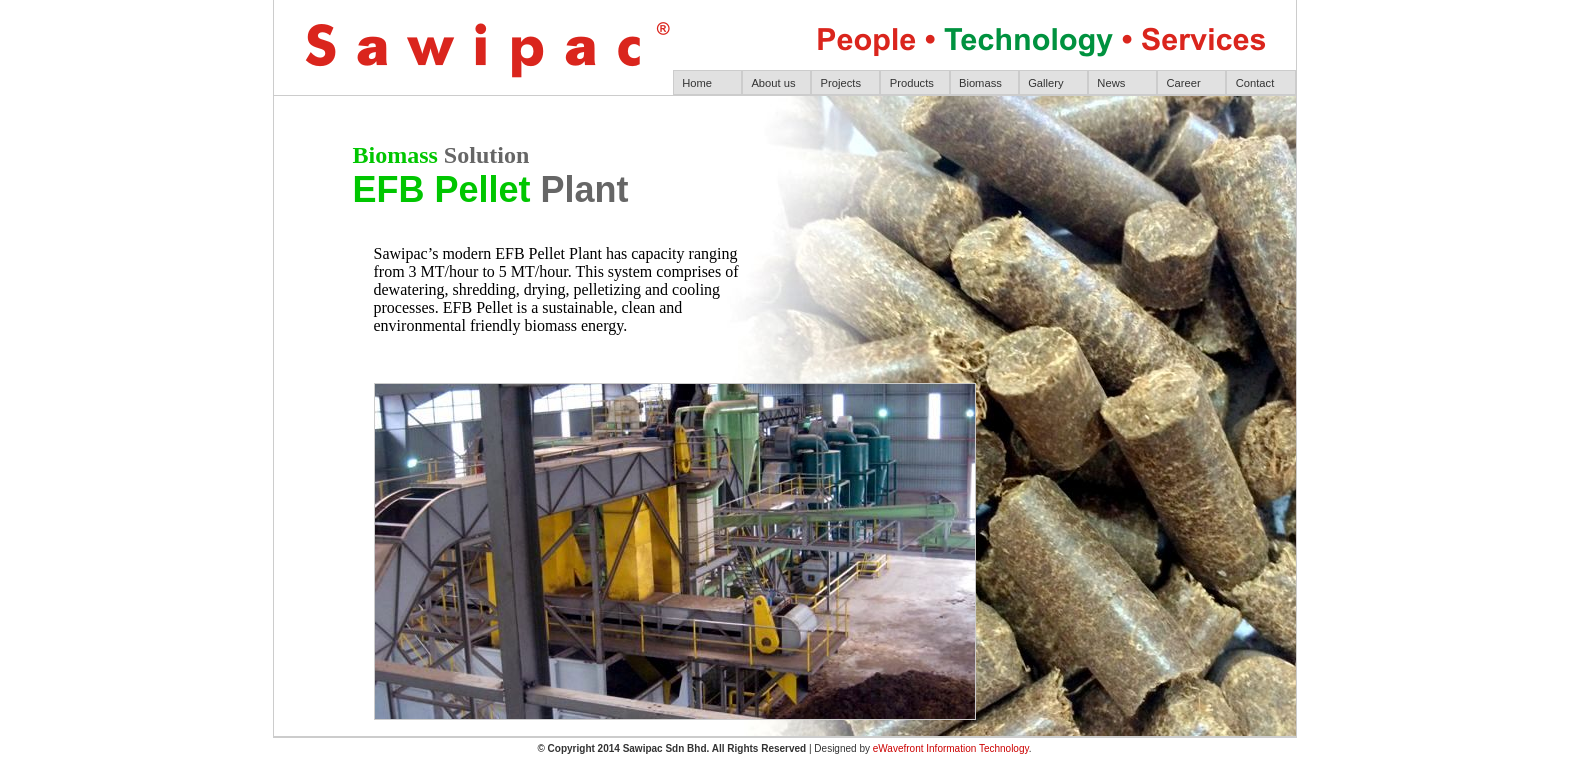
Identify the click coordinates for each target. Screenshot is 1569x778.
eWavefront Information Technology (951, 748)
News (1111, 83)
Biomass (980, 83)
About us (773, 83)
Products (912, 83)
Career (1184, 83)
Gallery (1045, 83)
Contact (1255, 83)
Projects (841, 83)
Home (697, 83)
